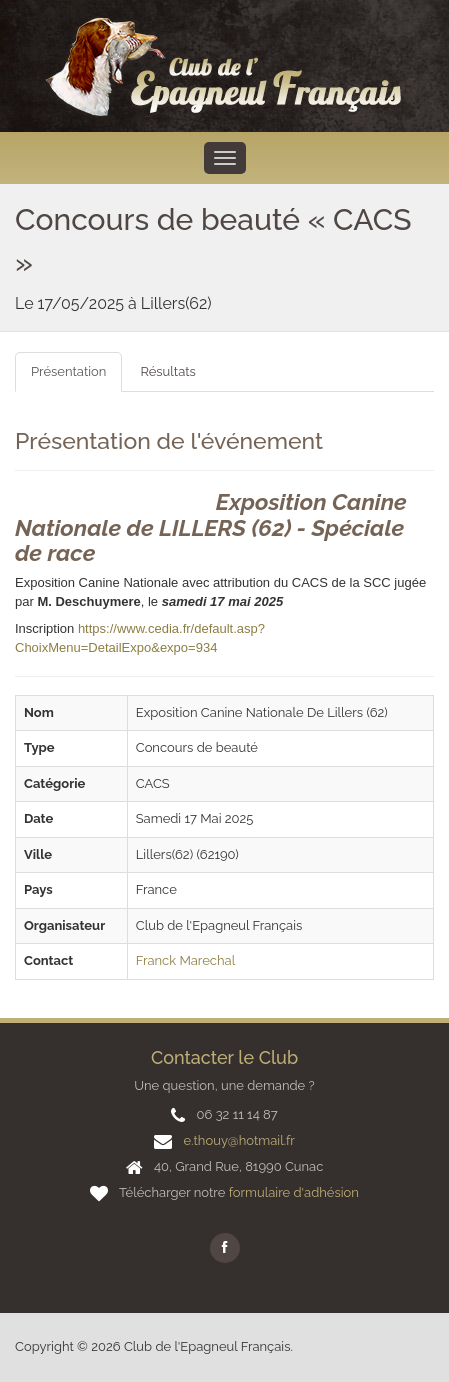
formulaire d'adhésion (294, 1192)
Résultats (167, 371)
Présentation (68, 371)
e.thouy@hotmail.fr (238, 1140)
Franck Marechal (185, 960)
